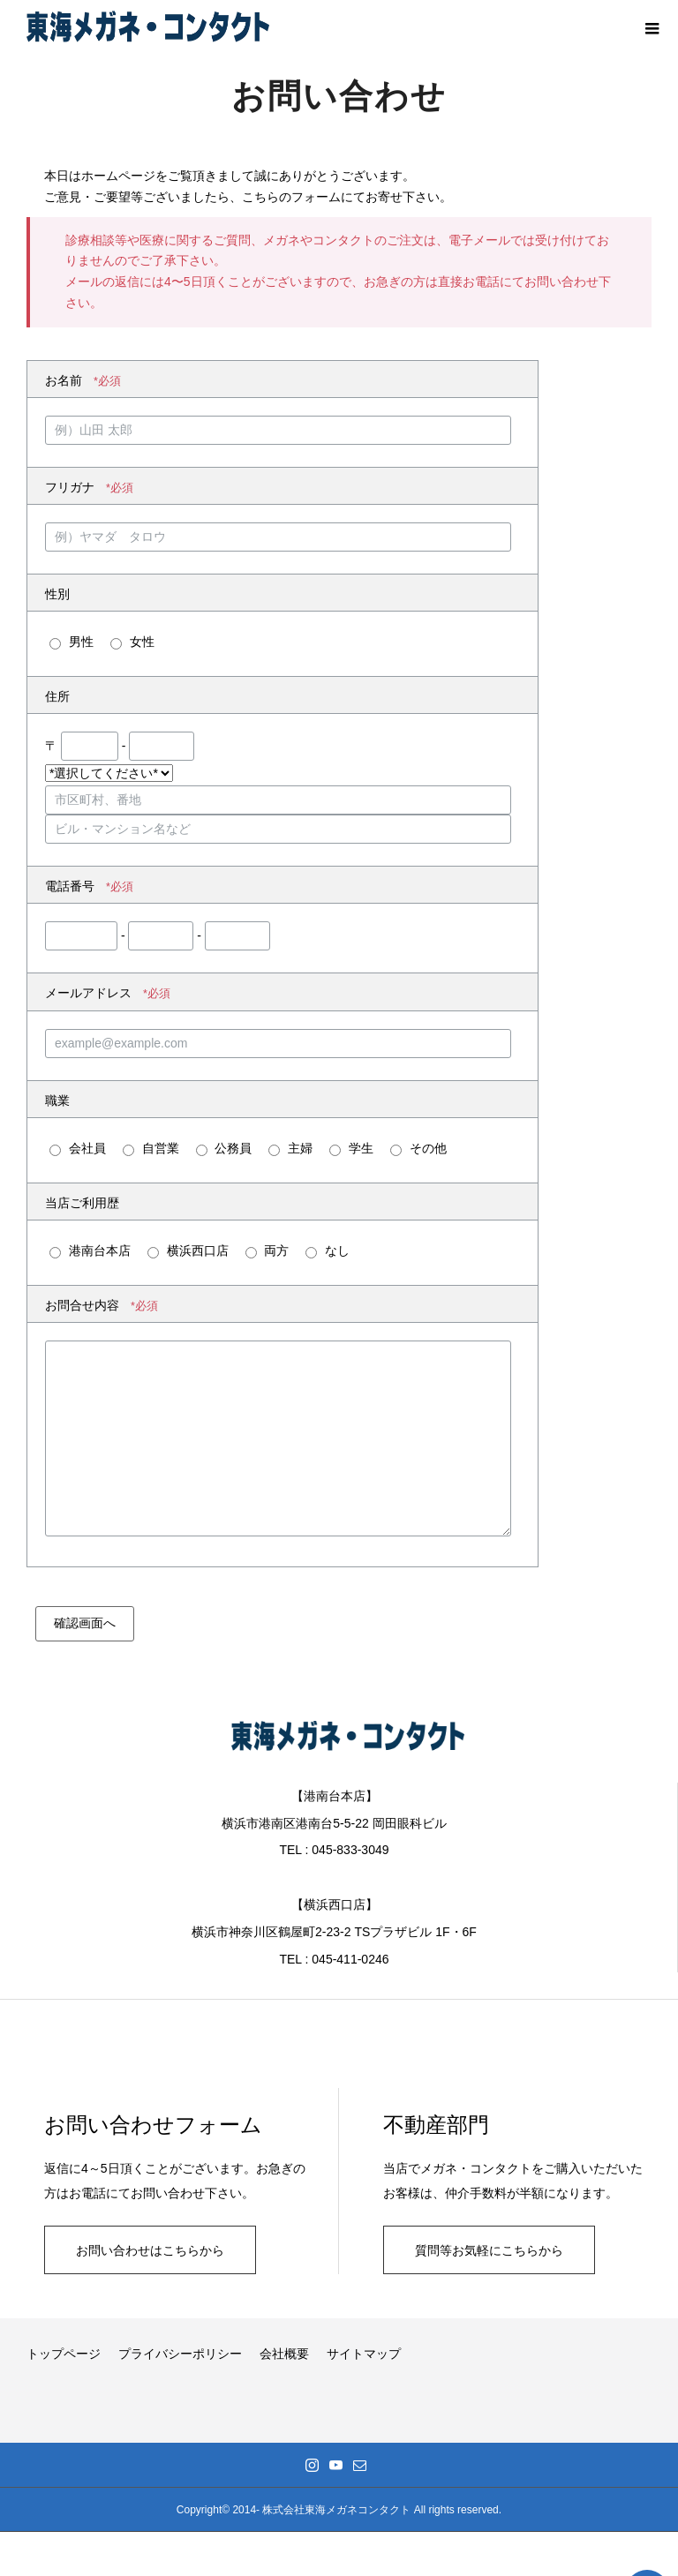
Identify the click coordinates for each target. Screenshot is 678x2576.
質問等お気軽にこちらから (489, 2250)
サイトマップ (364, 2354)
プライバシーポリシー (180, 2354)
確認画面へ (85, 1623)
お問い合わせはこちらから (150, 2250)
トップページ (63, 2354)
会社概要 (284, 2354)
